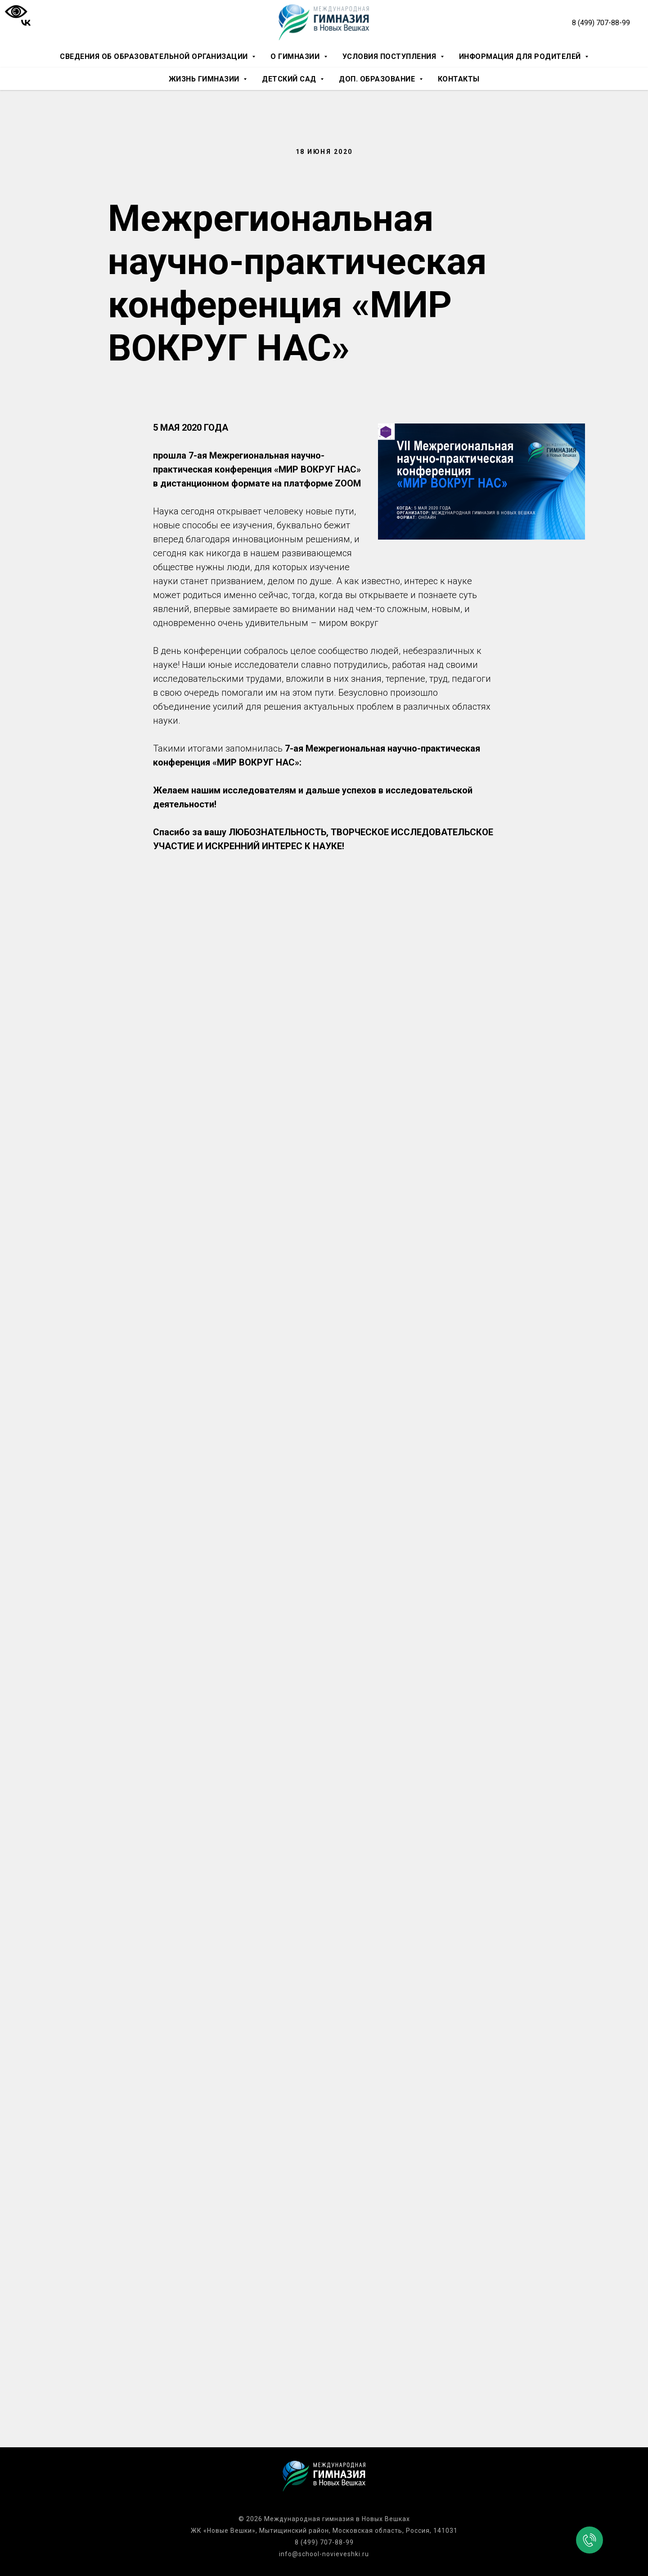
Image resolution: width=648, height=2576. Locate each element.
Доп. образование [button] (378, 79)
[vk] (26, 22)
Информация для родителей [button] (521, 56)
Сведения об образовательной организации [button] (155, 56)
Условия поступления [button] (390, 56)
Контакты (459, 79)
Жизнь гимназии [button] (205, 79)
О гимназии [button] (296, 56)
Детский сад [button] (290, 79)
